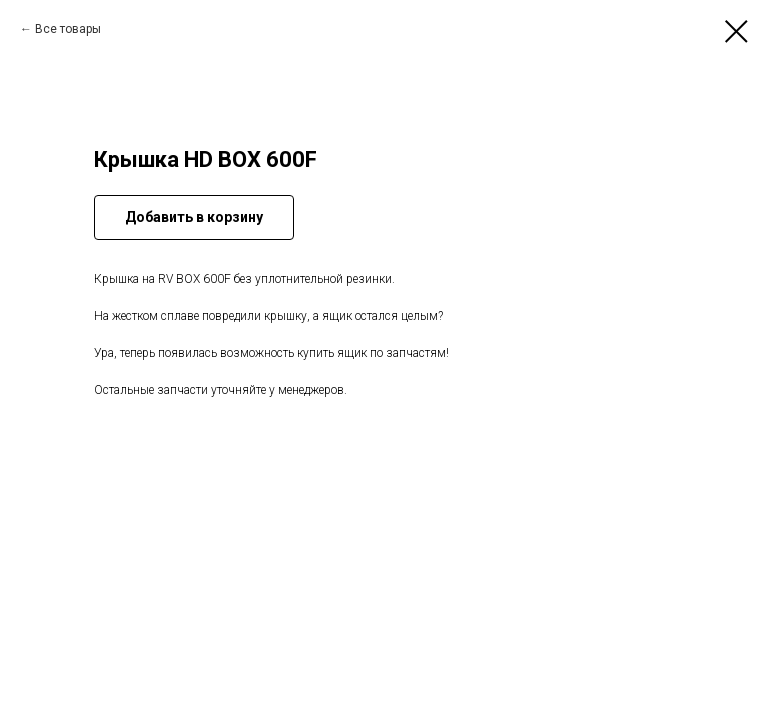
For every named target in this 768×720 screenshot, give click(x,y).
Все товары (68, 29)
